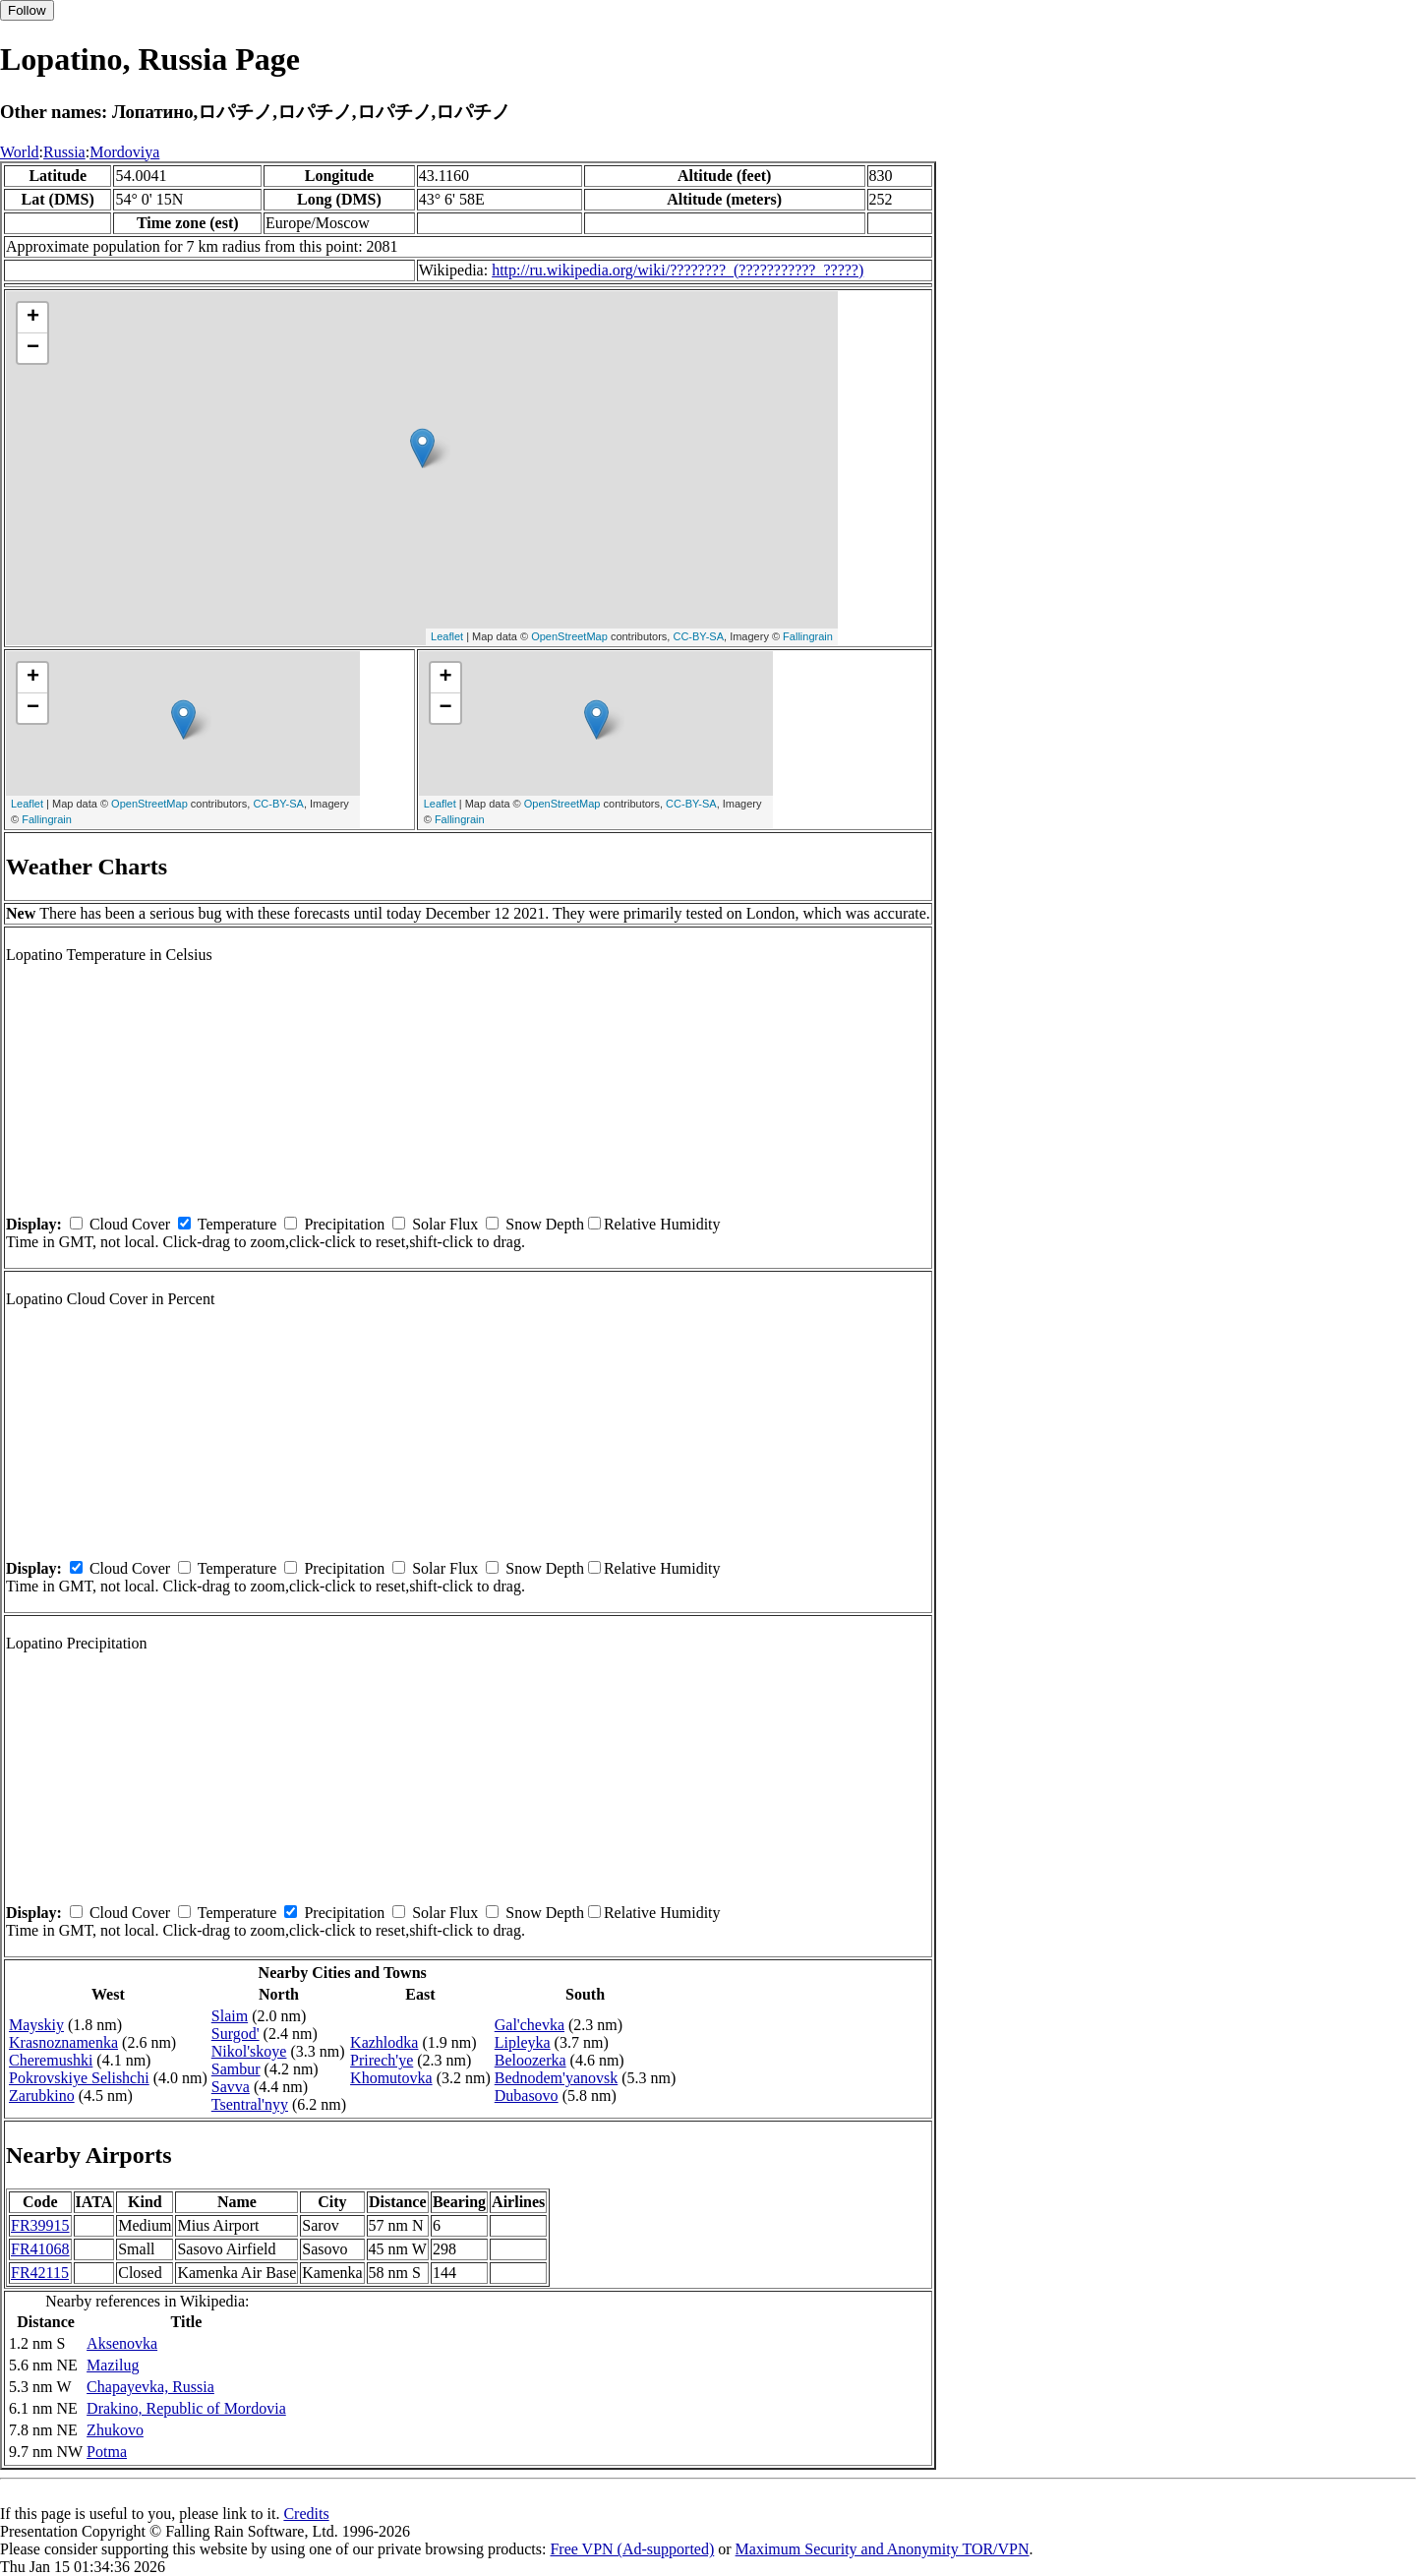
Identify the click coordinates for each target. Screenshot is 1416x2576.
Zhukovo (115, 2430)
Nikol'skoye (249, 2051)
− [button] (33, 348)
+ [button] (33, 317)
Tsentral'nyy (249, 2104)
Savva (230, 2086)
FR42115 (40, 2272)
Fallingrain (808, 636)
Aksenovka (122, 2343)
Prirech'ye (381, 2060)
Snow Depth (544, 1224)
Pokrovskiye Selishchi (79, 2077)
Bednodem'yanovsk (557, 2077)
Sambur (236, 2069)
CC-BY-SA (698, 636)
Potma (107, 2451)
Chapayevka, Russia (150, 2386)
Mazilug (113, 2365)
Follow (27, 10)
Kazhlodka (384, 2042)
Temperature (237, 1224)
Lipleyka (523, 2042)
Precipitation (344, 1224)
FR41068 (40, 2249)
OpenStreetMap (569, 636)
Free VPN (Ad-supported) (632, 2549)
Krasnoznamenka (63, 2042)
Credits (305, 2513)
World (19, 152)
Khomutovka (391, 2077)
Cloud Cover (129, 1224)
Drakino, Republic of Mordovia (186, 2408)
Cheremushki (50, 2060)
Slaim (229, 2015)
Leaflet (447, 636)
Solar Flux (445, 1224)
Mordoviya (124, 152)
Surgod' (235, 2033)
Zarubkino (42, 2095)
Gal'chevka (529, 2024)
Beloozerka (530, 2060)
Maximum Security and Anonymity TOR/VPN (883, 2549)
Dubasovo (527, 2095)
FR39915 (40, 2225)
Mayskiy (36, 2024)
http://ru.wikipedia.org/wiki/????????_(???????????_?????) (677, 270)
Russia (64, 152)
